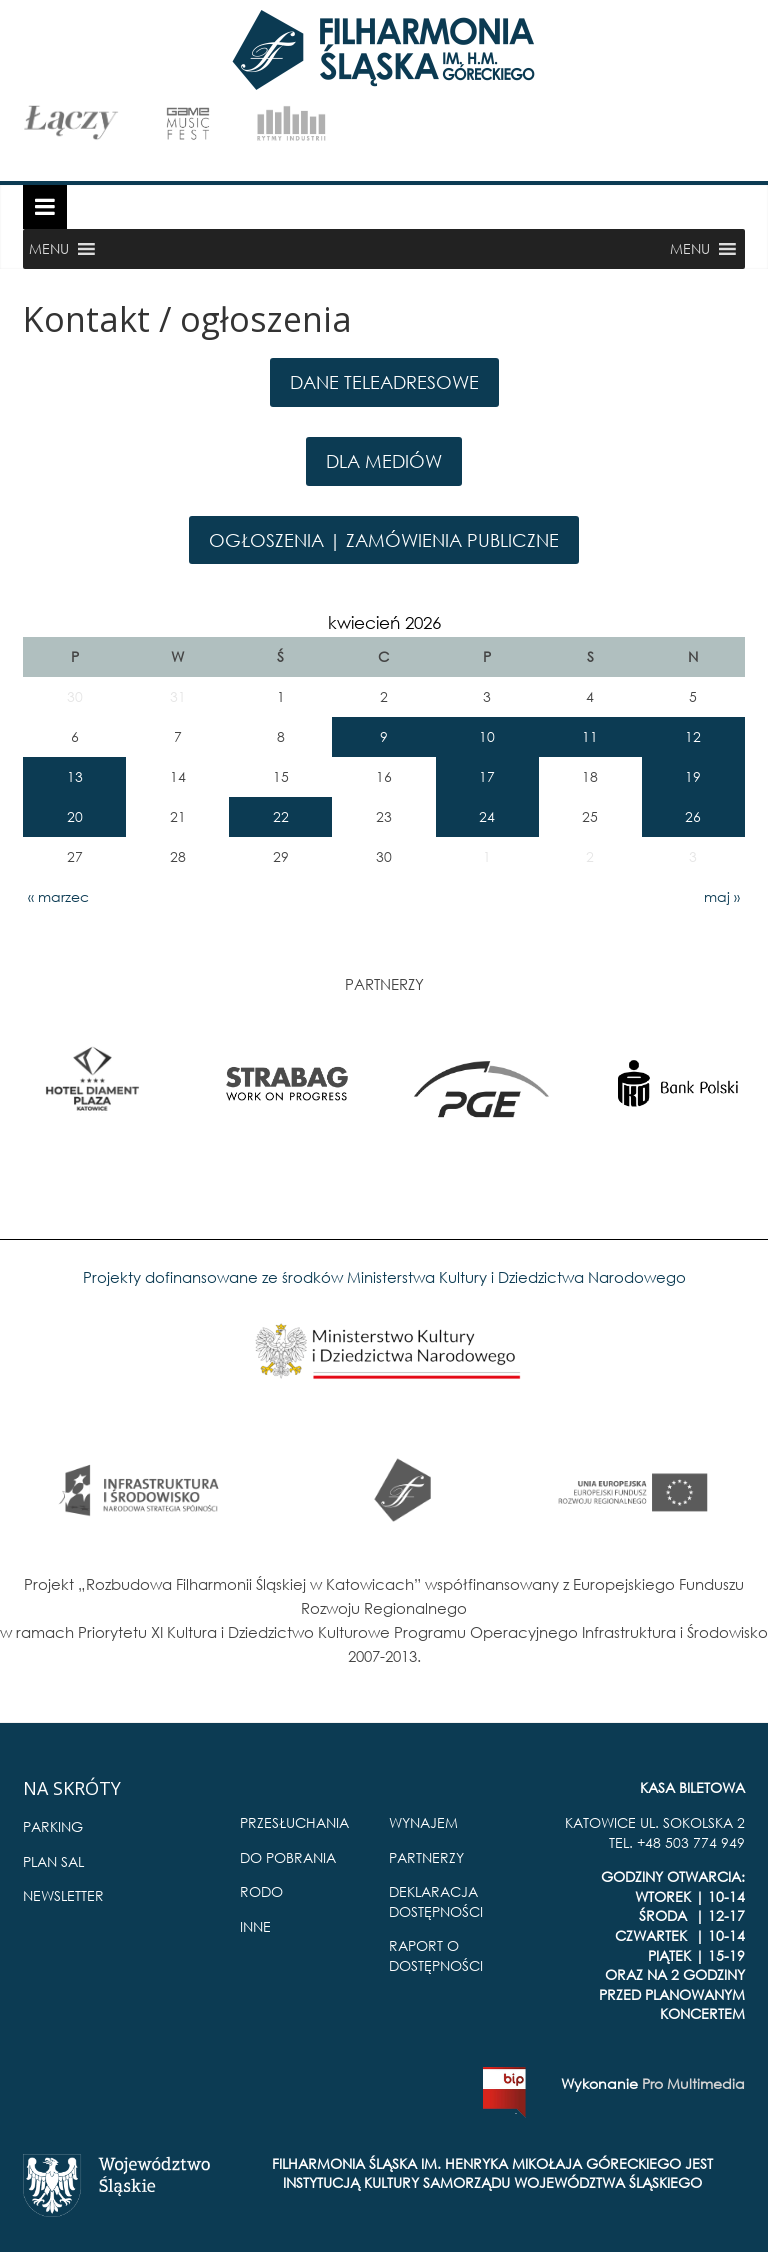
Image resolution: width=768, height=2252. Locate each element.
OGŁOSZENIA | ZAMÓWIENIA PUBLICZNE (384, 540)
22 (281, 816)
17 (487, 776)
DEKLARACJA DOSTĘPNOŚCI (436, 1901)
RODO (261, 1891)
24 (487, 816)
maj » (722, 896)
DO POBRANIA (288, 1857)
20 (75, 816)
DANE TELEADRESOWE (384, 382)
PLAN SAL (53, 1861)
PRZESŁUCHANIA (294, 1822)
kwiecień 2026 (384, 622)
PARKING (53, 1826)
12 (693, 736)
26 (693, 816)
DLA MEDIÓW (384, 461)
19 (693, 776)
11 (590, 736)
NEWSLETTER (63, 1895)
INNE (255, 1926)
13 (75, 776)
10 (487, 736)
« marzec (58, 896)
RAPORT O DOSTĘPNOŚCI (436, 1955)
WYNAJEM (423, 1822)
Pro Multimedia (693, 2083)
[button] (49, 249)
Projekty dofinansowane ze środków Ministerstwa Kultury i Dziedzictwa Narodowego (384, 1277)
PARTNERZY (426, 1857)
